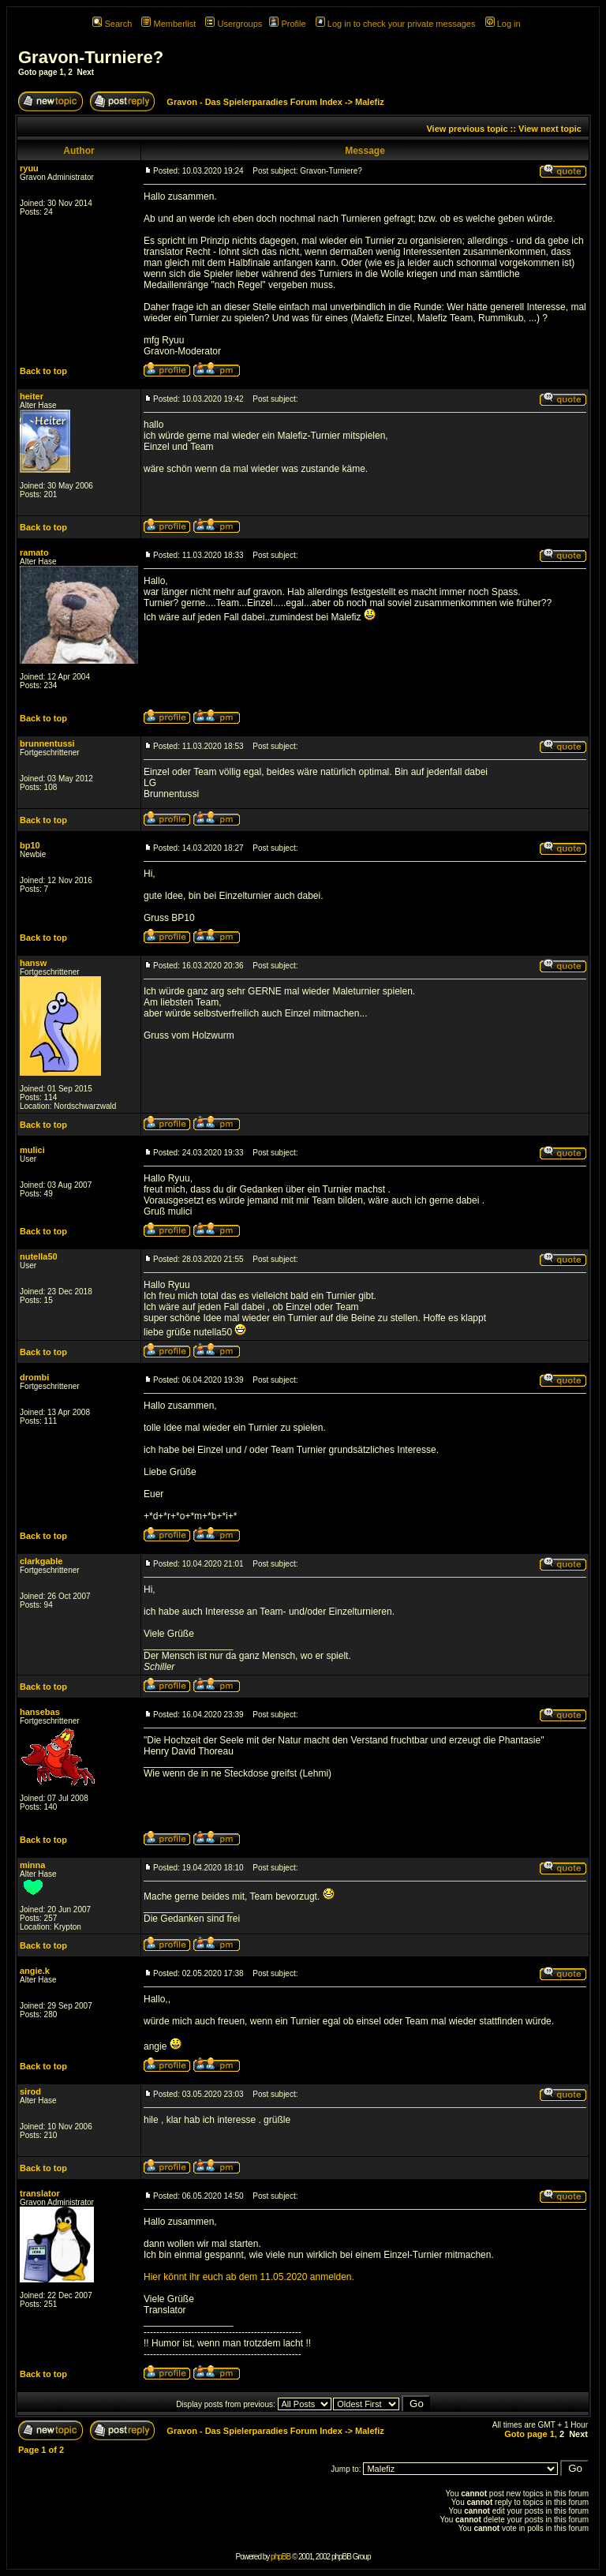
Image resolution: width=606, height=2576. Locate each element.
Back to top (43, 371)
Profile (287, 23)
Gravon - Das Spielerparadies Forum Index (254, 102)
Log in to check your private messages (396, 23)
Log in (503, 23)
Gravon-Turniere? (90, 57)
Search (112, 23)
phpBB (280, 2556)
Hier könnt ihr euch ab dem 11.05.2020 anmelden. (249, 2276)
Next (85, 72)
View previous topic (466, 128)
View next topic (550, 128)
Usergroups (233, 23)
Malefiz (369, 102)
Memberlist (168, 23)
